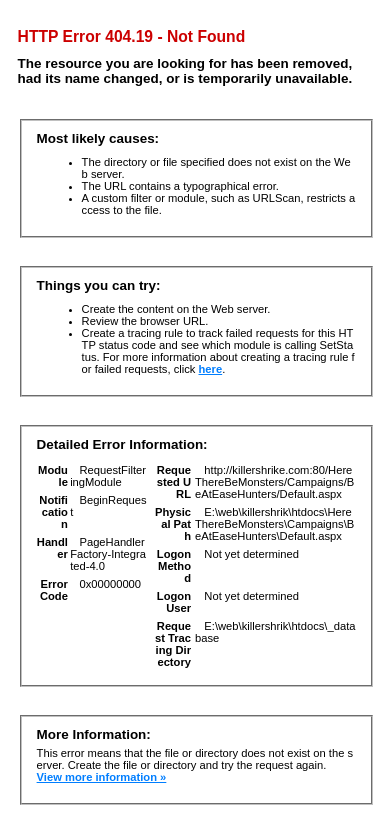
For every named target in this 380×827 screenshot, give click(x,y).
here (211, 369)
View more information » (102, 777)
